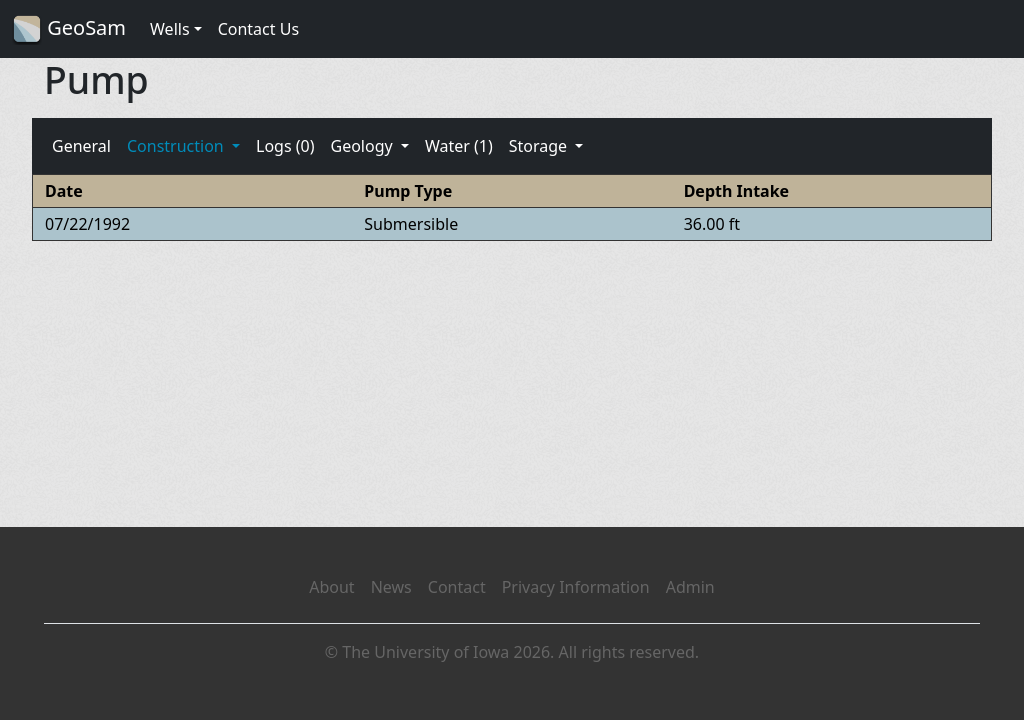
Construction (177, 146)
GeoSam (69, 29)
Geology (363, 146)
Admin (690, 587)
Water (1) (459, 146)
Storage (540, 146)
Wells (170, 29)
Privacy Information (576, 587)
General (81, 146)
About (331, 587)
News (391, 587)
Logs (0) (285, 146)
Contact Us (258, 29)
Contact (457, 587)
